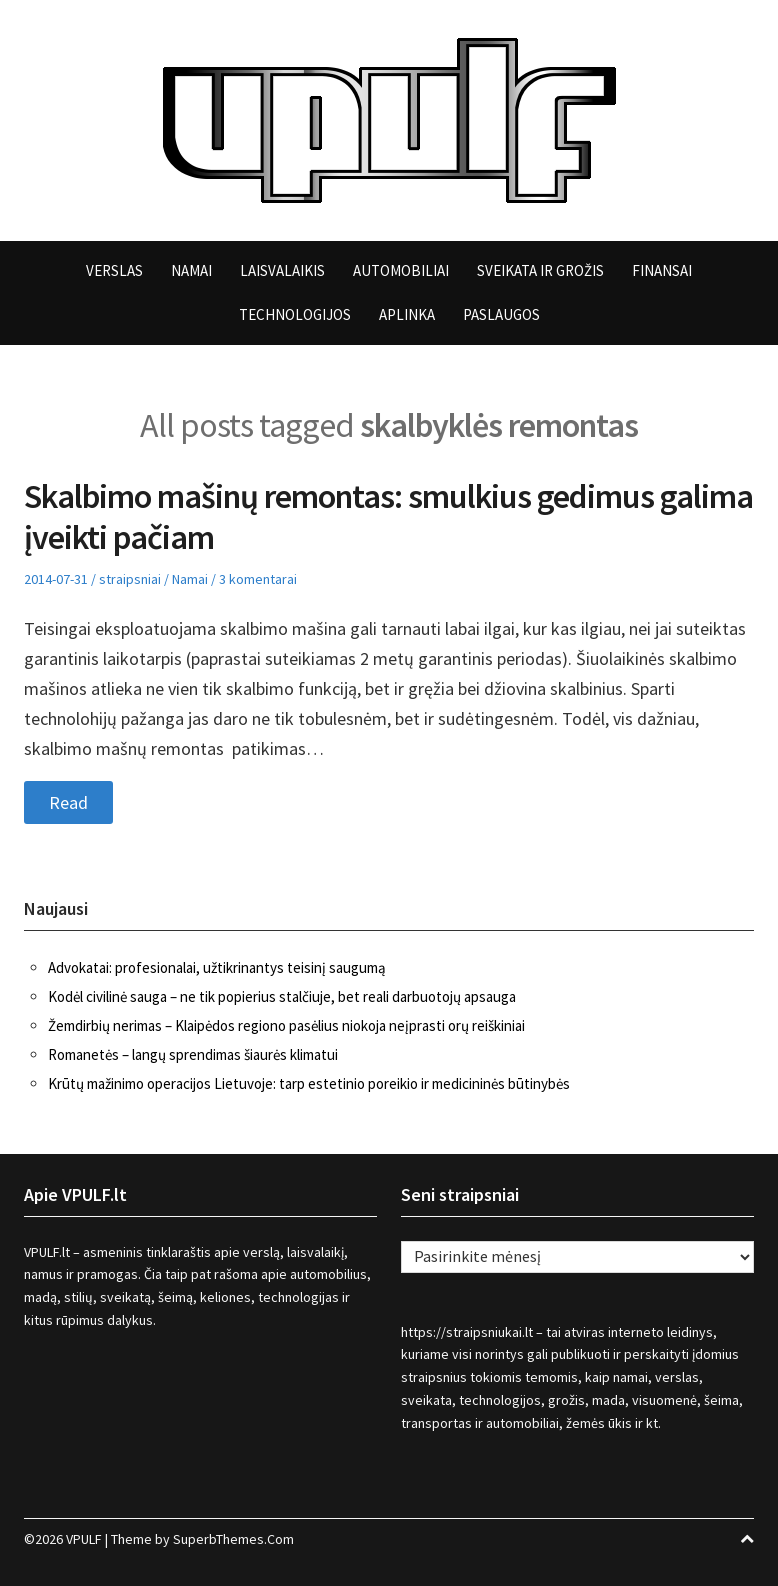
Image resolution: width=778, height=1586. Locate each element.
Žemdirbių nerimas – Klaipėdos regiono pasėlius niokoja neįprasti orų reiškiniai (286, 1025)
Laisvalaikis (282, 270)
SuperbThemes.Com (233, 1539)
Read (68, 802)
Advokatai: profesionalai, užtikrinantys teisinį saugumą (217, 967)
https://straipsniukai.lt (467, 1332)
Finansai (662, 270)
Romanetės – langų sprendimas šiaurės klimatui (193, 1054)
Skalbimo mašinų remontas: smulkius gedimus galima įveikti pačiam (388, 516)
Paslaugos (501, 314)
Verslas (114, 270)
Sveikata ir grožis (540, 270)
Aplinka (407, 314)
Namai (191, 270)
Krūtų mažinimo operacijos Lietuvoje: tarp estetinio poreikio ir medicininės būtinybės (309, 1083)
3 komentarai (258, 579)
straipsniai (130, 579)
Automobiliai (401, 270)
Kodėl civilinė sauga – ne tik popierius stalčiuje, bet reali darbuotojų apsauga (282, 996)
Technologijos (295, 314)
